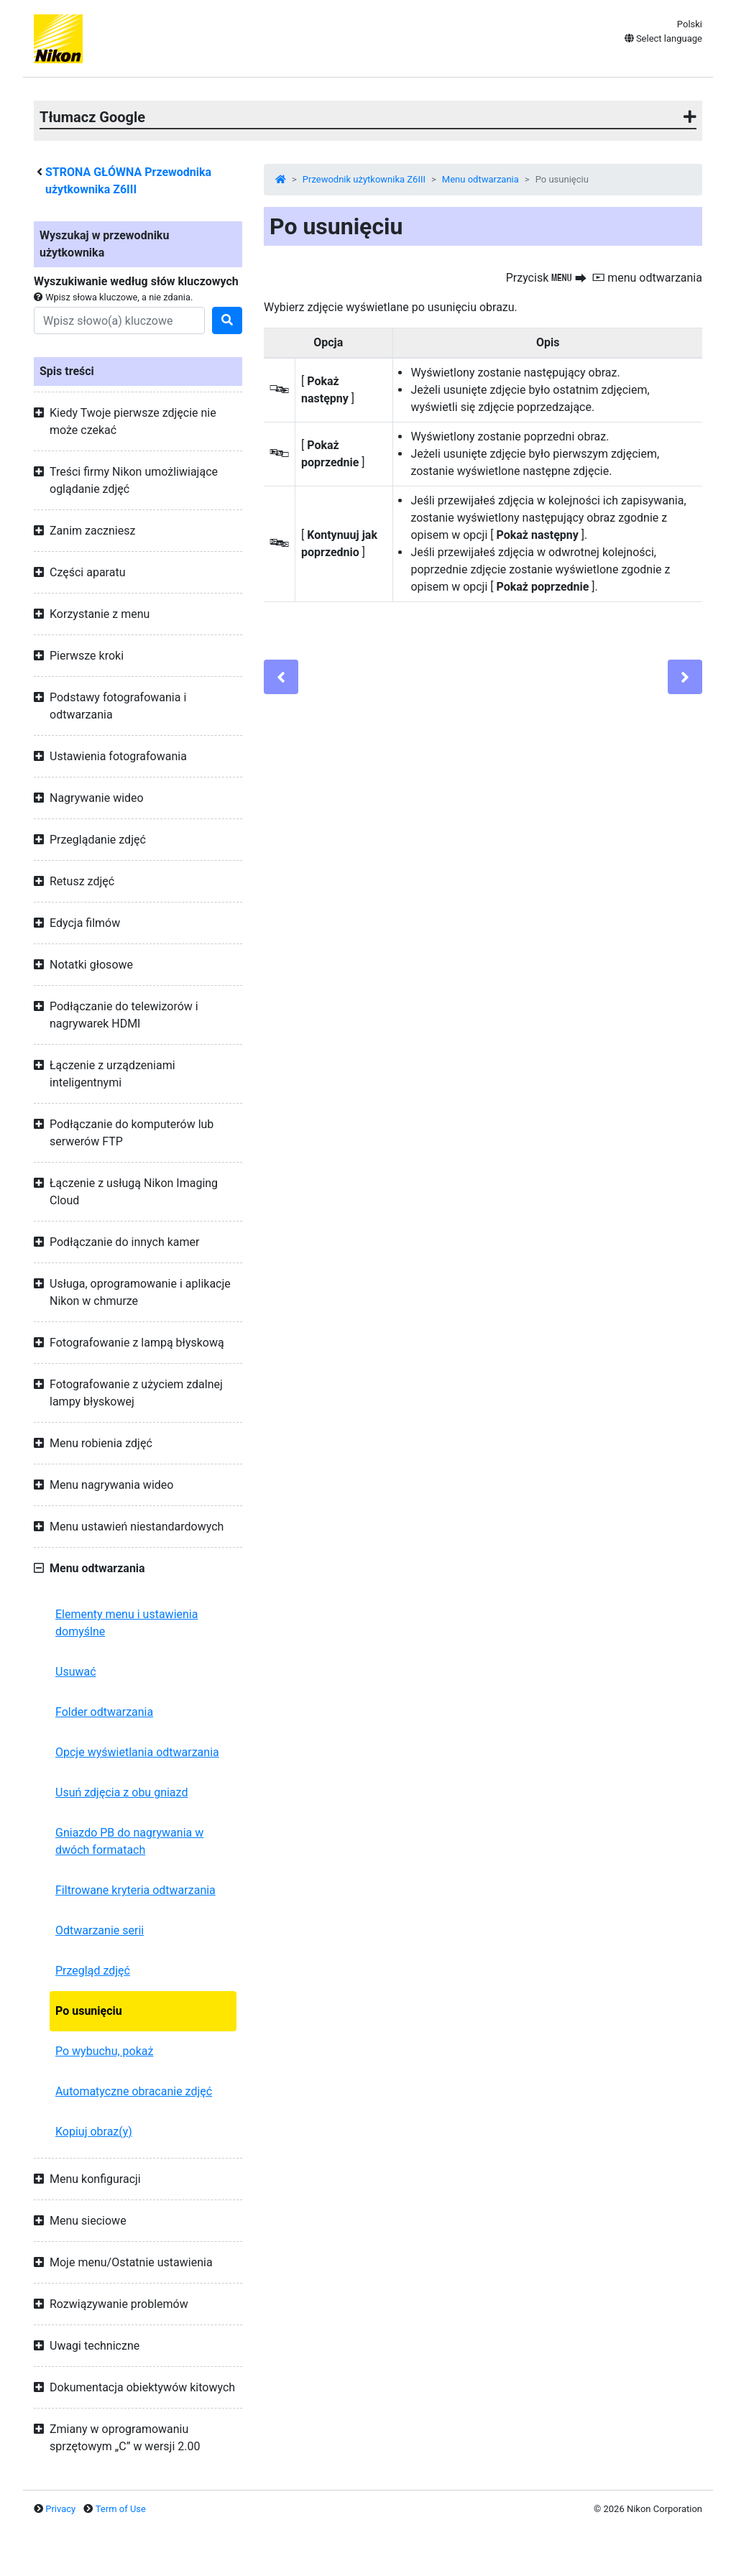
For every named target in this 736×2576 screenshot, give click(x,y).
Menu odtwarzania (480, 179)
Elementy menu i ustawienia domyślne (126, 1622)
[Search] (119, 320)
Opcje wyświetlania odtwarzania (137, 1752)
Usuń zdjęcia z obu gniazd (121, 1792)
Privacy (60, 2508)
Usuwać (75, 1672)
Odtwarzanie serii (99, 1930)
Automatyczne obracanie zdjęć (133, 2091)
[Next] (685, 677)
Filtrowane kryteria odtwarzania (135, 1890)
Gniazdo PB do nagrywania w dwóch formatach (129, 1841)
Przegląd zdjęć (92, 1970)
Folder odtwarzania (104, 1712)
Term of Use (121, 2508)
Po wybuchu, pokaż (104, 2051)
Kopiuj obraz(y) (93, 2131)
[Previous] (281, 677)
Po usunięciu (88, 2011)
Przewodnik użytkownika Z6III (364, 179)
